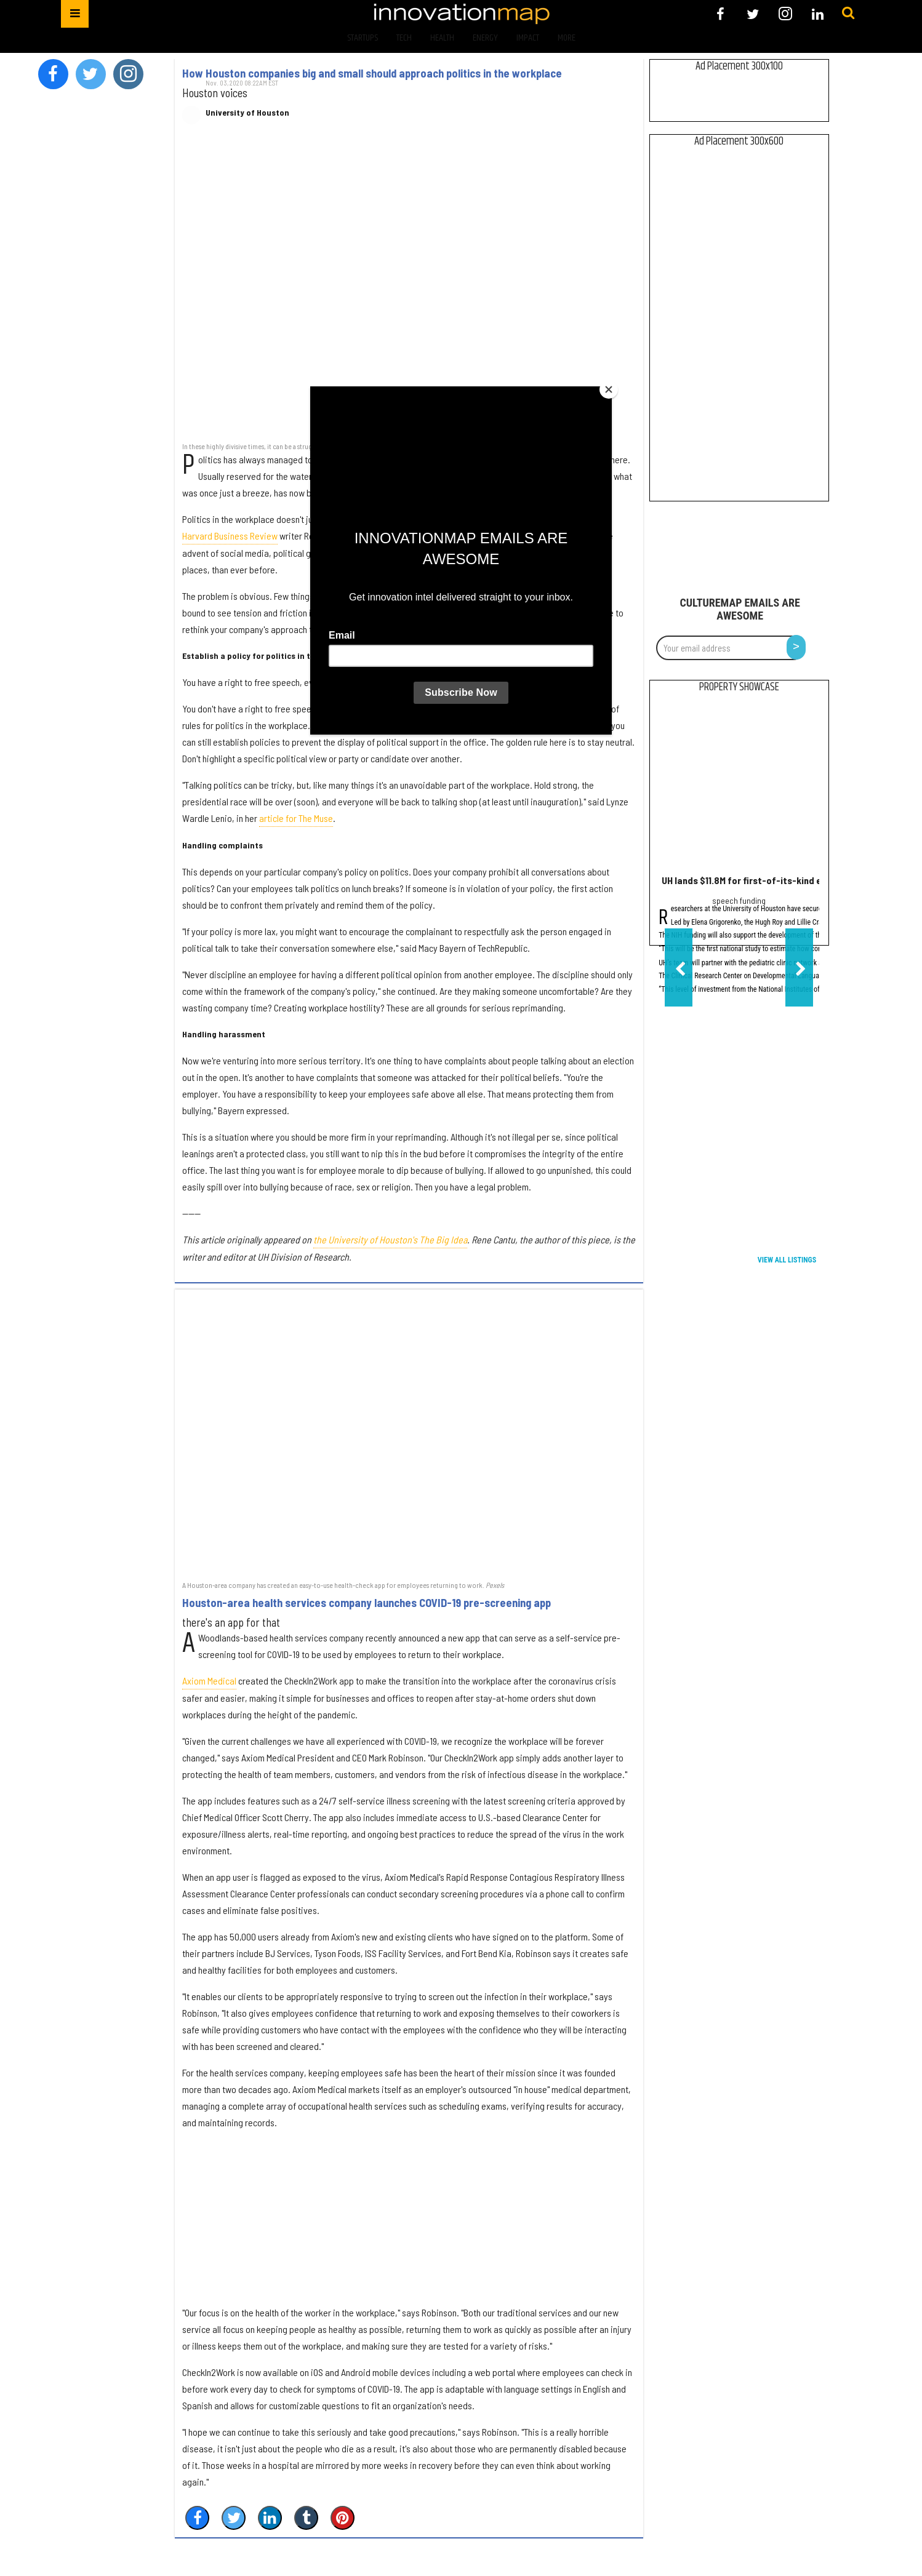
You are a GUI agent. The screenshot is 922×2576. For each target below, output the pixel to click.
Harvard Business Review (230, 535)
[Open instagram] (785, 13)
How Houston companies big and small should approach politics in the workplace (372, 73)
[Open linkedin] (817, 13)
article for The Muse (296, 818)
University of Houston (247, 112)
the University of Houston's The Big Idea (390, 1239)
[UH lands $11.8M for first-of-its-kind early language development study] (739, 786)
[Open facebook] (720, 13)
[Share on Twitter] (234, 2518)
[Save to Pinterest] (343, 2518)
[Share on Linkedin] (270, 2518)
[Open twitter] (753, 13)
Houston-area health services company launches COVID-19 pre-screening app (366, 1602)
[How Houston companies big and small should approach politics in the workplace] (409, 289)
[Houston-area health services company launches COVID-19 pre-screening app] (409, 1434)
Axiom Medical (209, 1680)
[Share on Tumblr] (306, 2518)
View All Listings (787, 1260)
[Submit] (848, 13)
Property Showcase (739, 687)
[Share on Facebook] (197, 2518)
